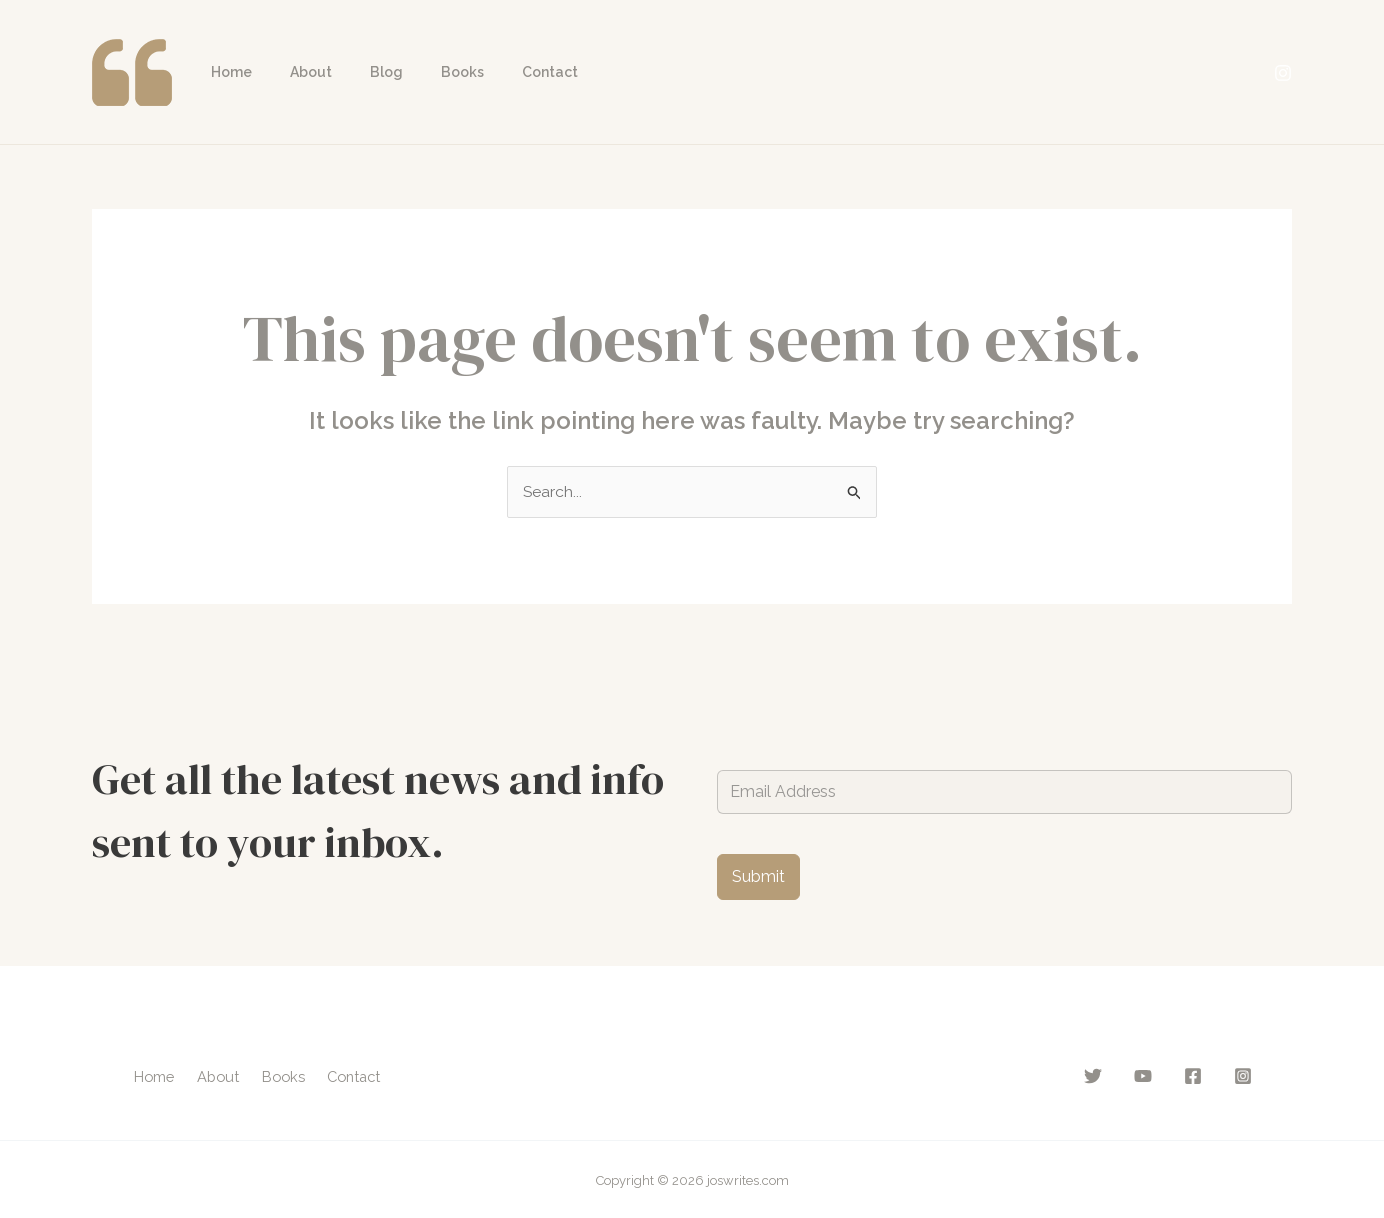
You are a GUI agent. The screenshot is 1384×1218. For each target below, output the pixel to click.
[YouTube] (1143, 1076)
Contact (505, 72)
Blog (361, 72)
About (296, 72)
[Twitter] (1093, 1076)
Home (226, 72)
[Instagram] (1283, 73)
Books (427, 72)
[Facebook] (1193, 1076)
